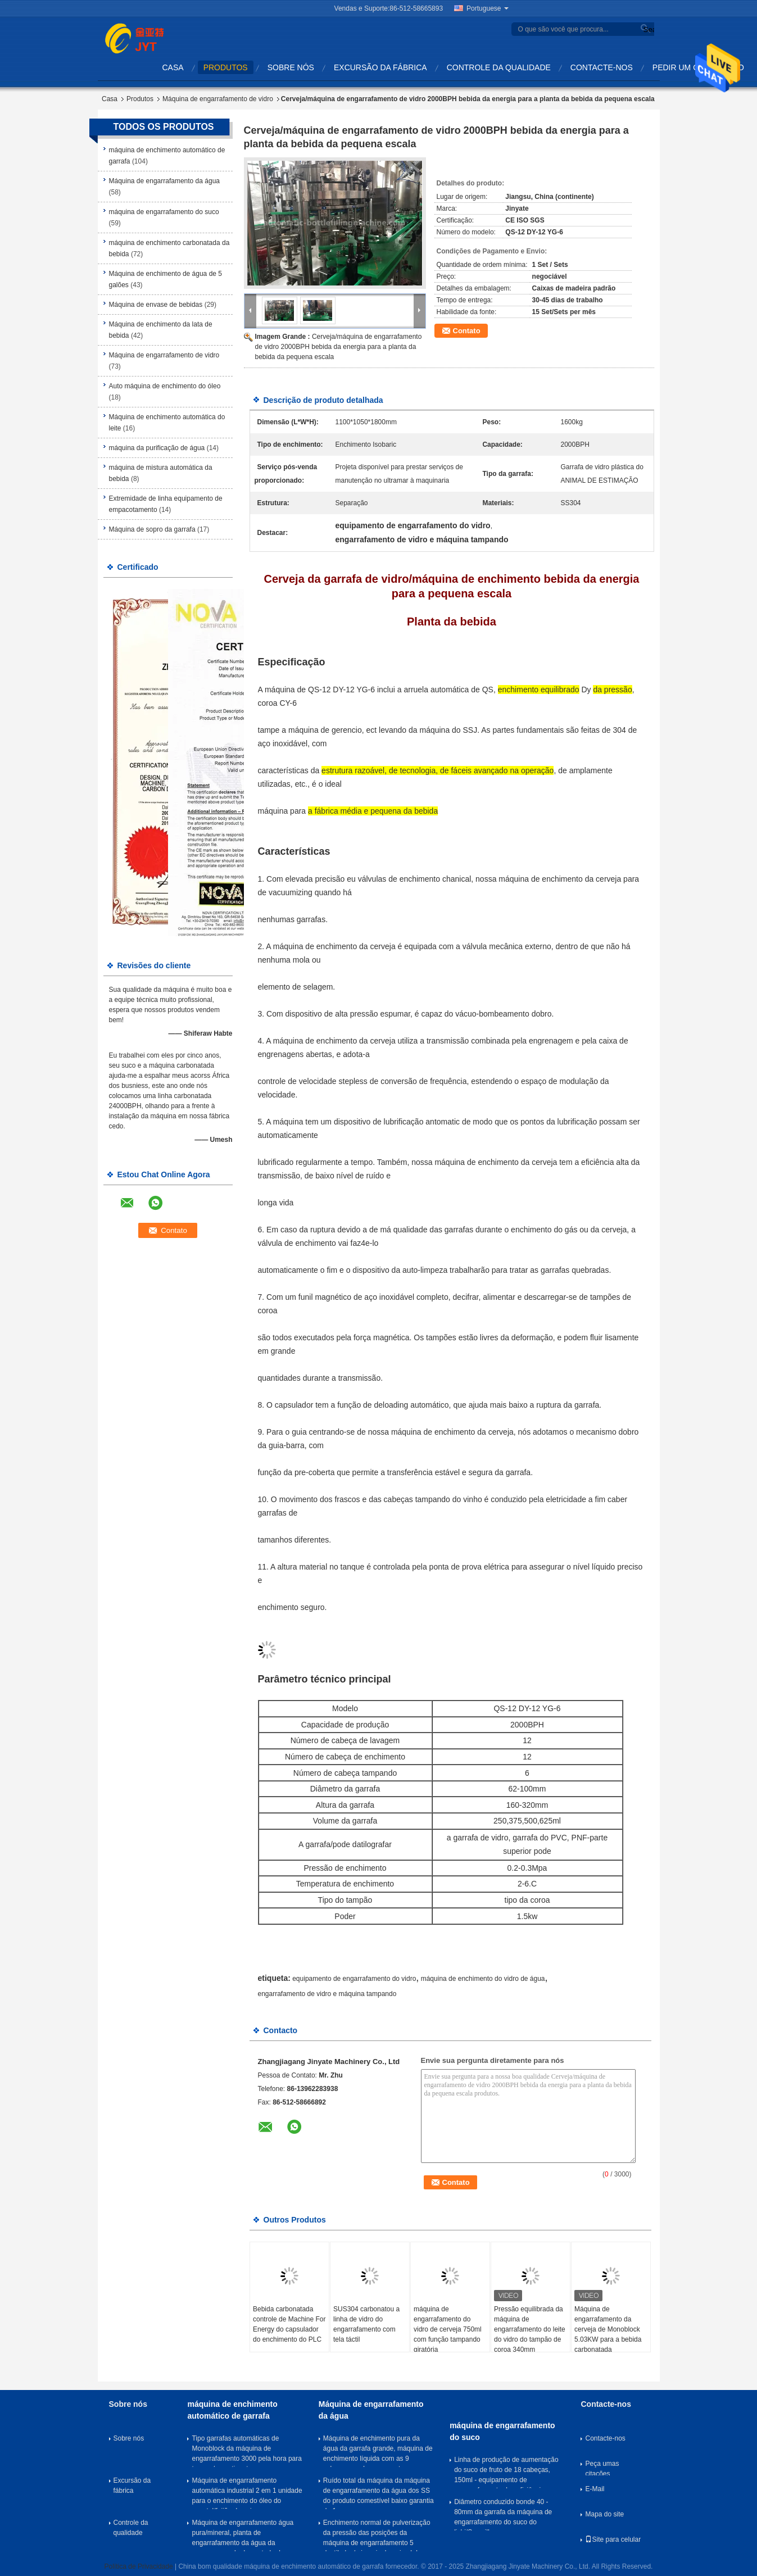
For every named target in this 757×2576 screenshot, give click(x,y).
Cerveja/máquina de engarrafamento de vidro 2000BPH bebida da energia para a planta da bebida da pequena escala (338, 347)
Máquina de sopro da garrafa (152, 529)
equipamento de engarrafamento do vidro (354, 1979)
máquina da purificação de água (157, 448)
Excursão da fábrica (380, 67)
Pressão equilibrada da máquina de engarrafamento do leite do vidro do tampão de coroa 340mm (529, 2329)
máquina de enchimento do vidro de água (483, 1979)
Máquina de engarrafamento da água (164, 181)
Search (647, 29)
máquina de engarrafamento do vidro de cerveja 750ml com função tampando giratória (448, 2329)
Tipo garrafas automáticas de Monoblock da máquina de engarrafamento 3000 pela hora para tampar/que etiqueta (246, 2450)
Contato (467, 330)
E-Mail (594, 2489)
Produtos (225, 67)
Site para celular (613, 2539)
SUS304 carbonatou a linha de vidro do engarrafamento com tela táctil (366, 2324)
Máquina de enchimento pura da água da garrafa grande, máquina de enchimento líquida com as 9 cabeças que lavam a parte (378, 2450)
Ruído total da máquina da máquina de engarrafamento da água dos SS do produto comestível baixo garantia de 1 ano (378, 2493)
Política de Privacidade (139, 2566)
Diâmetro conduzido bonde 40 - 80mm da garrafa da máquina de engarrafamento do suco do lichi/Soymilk (503, 2514)
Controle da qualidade (499, 67)
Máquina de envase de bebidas (156, 305)
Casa (173, 67)
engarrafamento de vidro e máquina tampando (327, 1994)
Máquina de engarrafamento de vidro (217, 99)
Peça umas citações (602, 2467)
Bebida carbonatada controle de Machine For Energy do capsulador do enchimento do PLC (289, 2324)
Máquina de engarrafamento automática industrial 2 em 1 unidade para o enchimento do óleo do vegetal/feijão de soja (247, 2493)
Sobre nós (291, 67)
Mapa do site (604, 2514)
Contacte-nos (601, 67)
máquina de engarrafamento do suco (164, 212)
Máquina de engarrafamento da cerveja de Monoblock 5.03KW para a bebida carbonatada (607, 2329)
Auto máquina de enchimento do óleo (165, 386)
